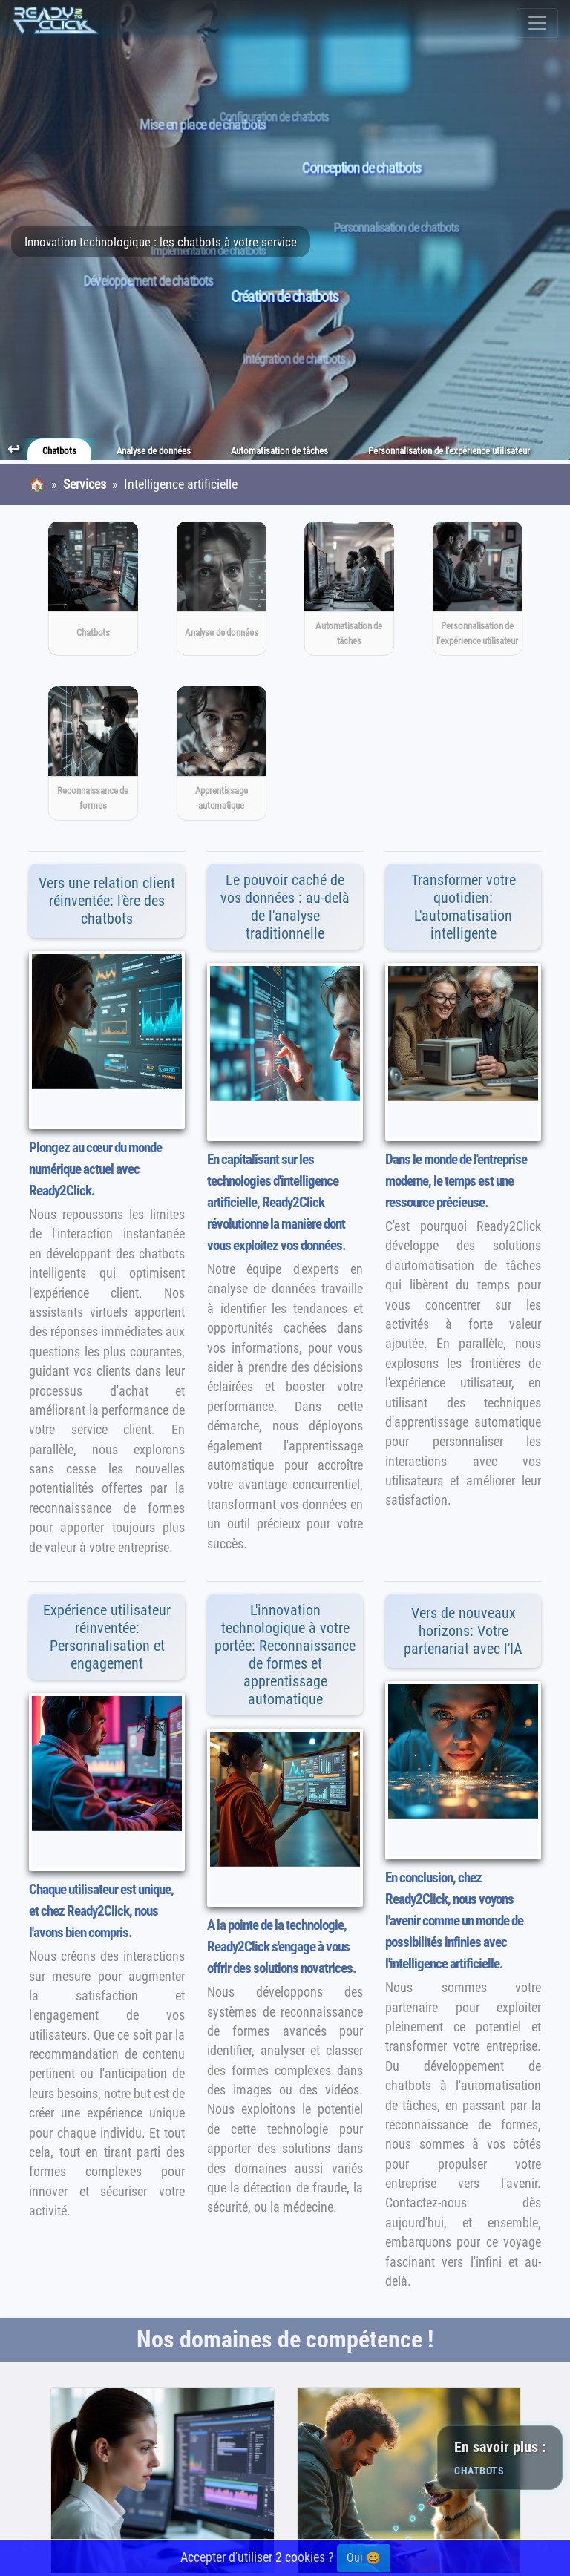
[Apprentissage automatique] (221, 753)
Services (84, 484)
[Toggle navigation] (537, 23)
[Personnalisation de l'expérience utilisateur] (477, 589)
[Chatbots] (93, 589)
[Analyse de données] (221, 589)
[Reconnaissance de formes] (93, 753)
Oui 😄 (364, 2558)
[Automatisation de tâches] (349, 589)
